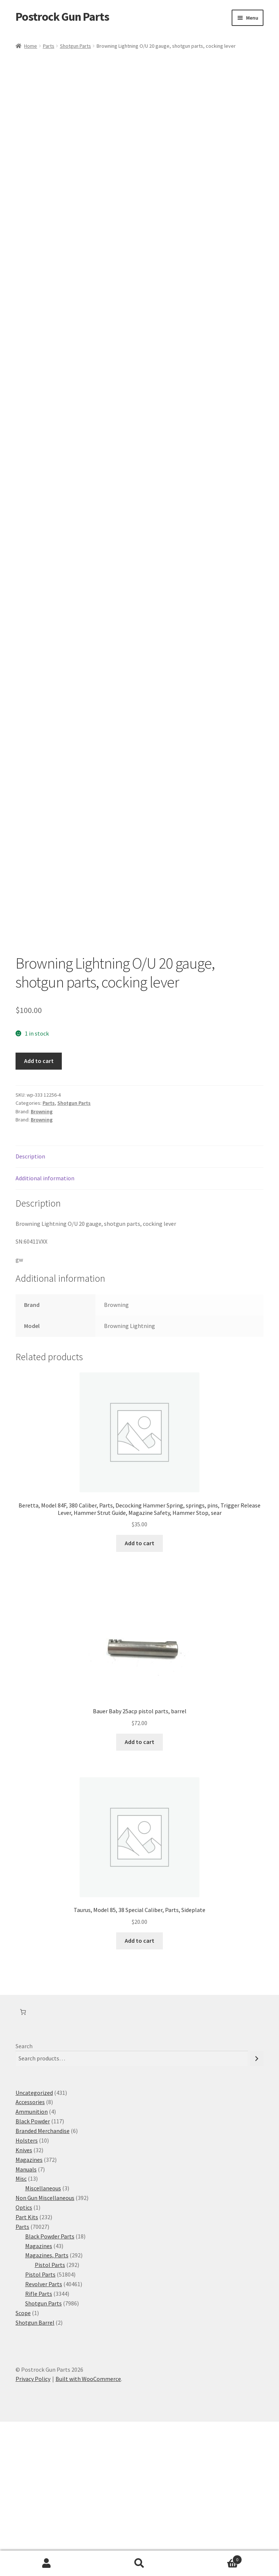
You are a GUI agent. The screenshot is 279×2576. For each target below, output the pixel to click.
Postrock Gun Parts (62, 16)
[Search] (256, 2212)
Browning (42, 1265)
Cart (214, 2558)
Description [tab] (30, 1310)
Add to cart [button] (139, 1697)
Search (24, 2200)
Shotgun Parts (75, 46)
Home (30, 46)
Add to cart (39, 1215)
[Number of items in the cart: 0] (23, 2166)
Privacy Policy (33, 2533)
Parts (48, 46)
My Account (46, 2563)
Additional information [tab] (45, 1332)
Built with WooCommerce (88, 2533)
